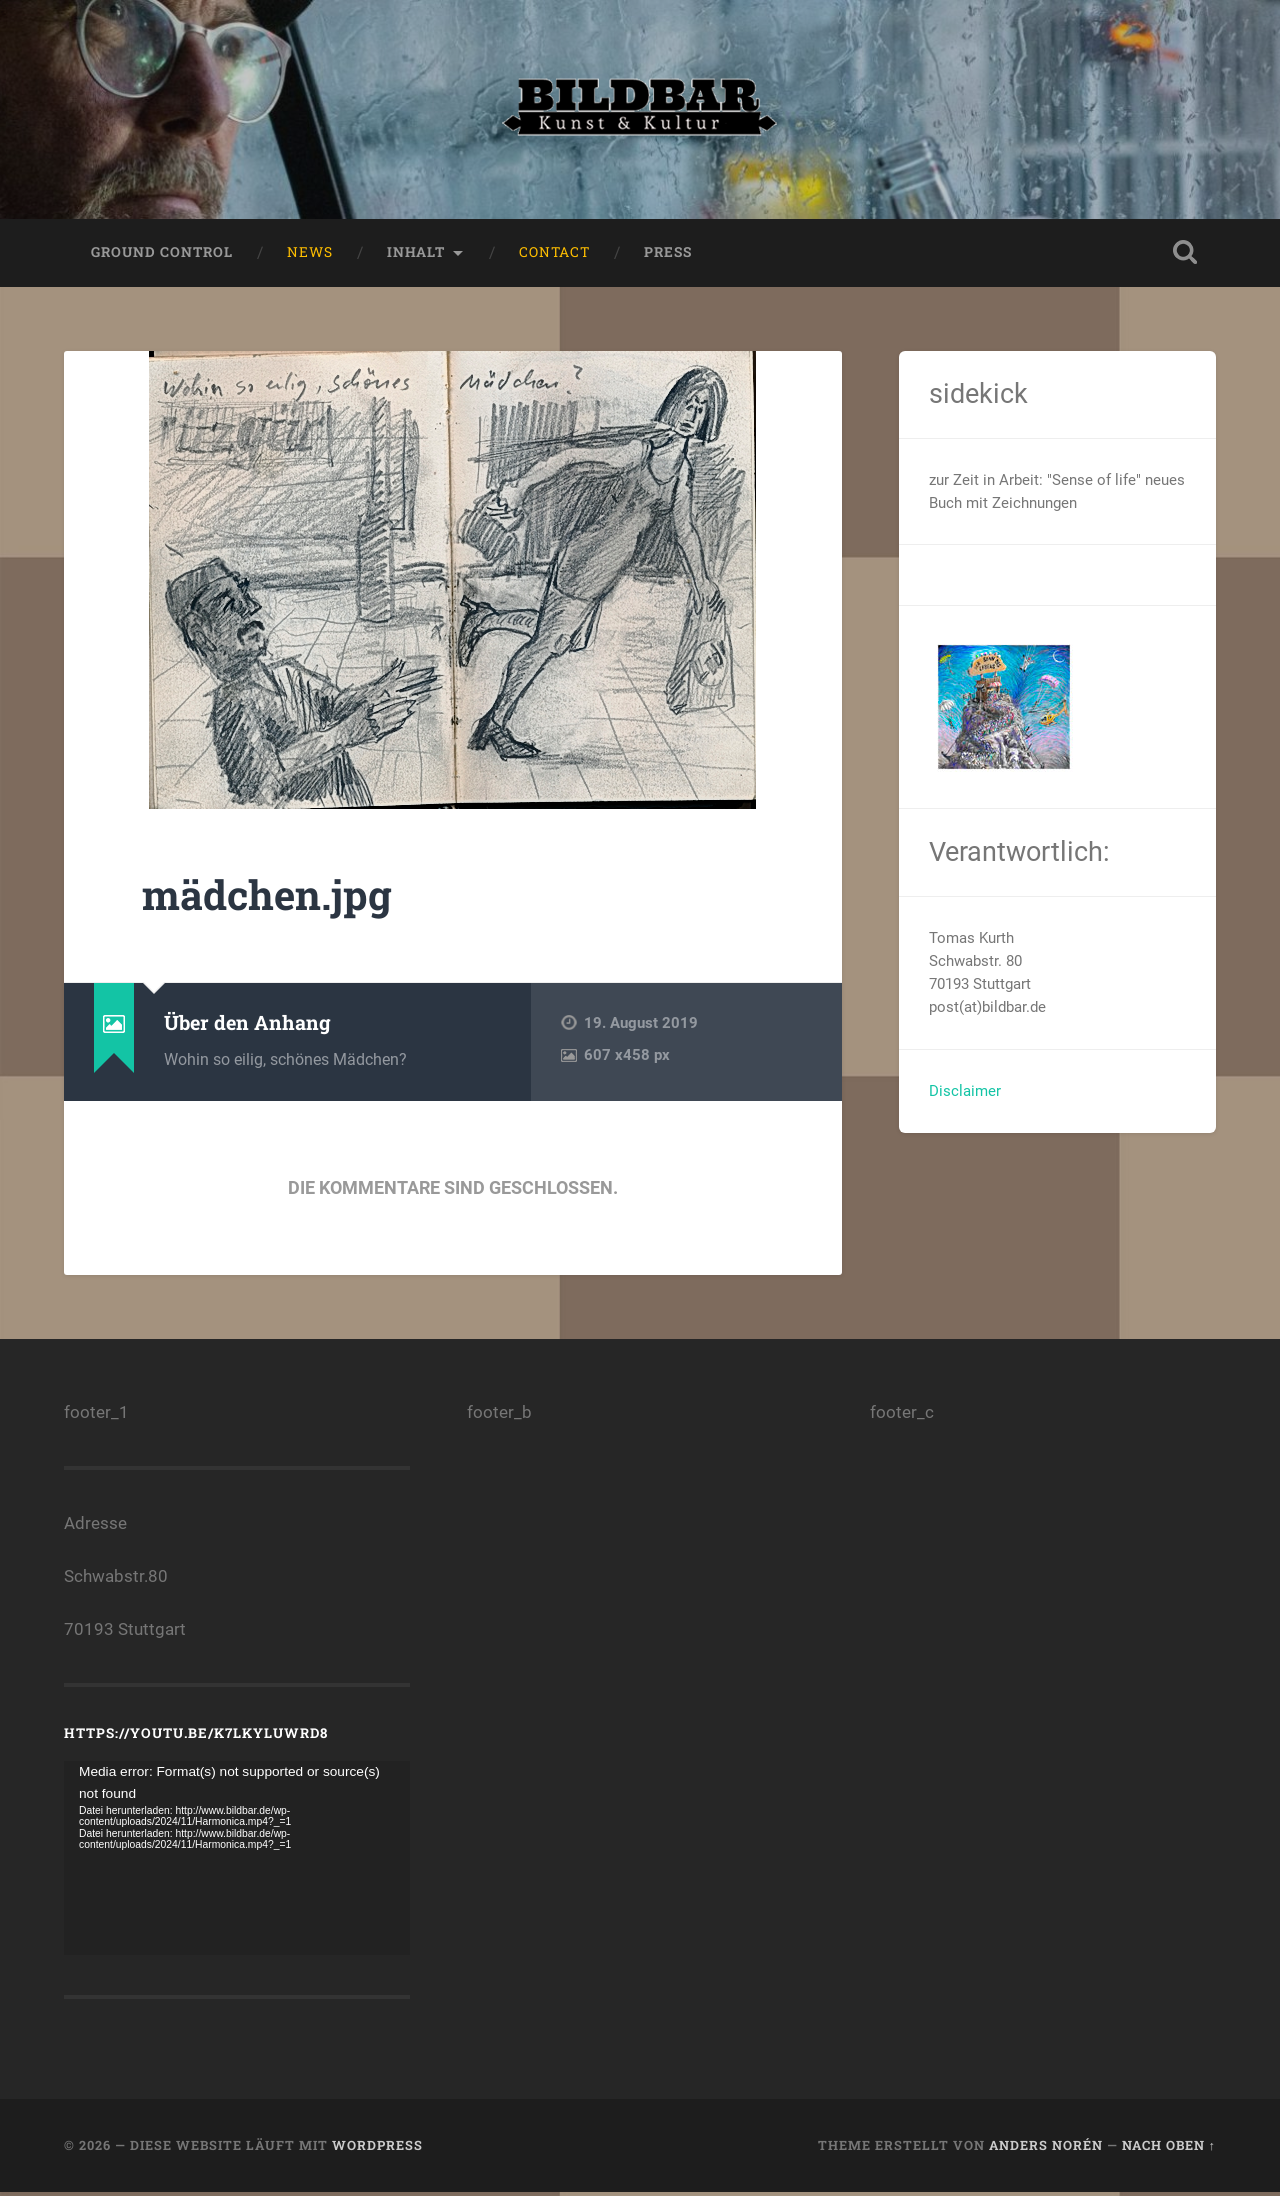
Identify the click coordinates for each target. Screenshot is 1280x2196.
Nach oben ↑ (1169, 2150)
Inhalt (416, 256)
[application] (237, 1862)
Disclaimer (965, 1095)
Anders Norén (1046, 2150)
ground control (162, 256)
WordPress (377, 2150)
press (668, 256)
